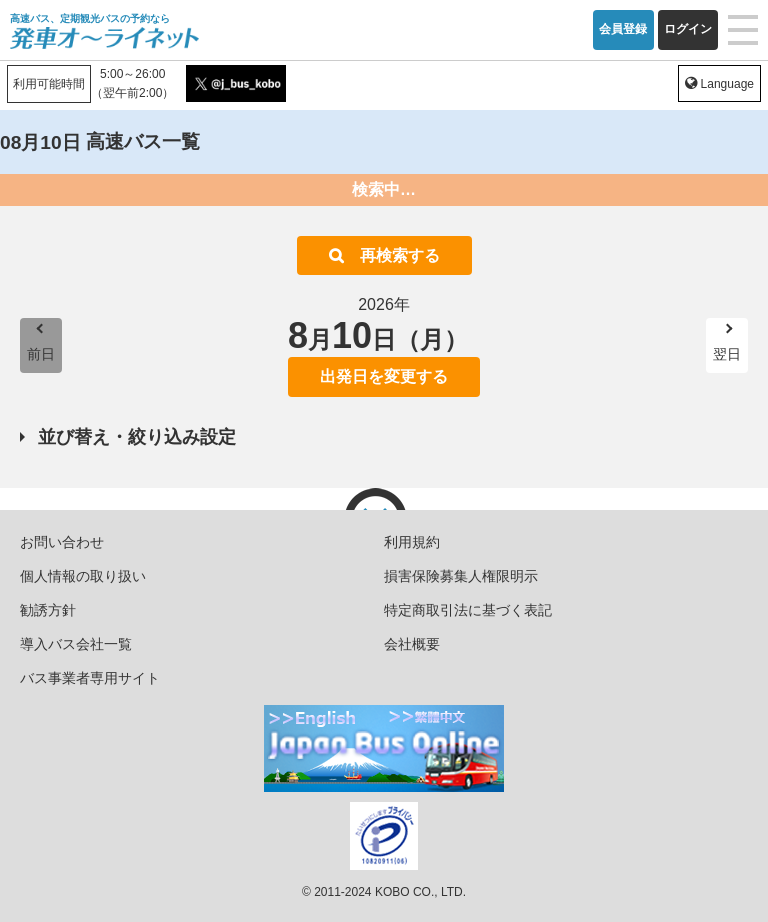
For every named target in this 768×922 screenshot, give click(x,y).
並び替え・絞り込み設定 (137, 437)
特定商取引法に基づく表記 (468, 610)
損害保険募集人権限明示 (461, 576)
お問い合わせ (62, 542)
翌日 (727, 354)
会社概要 (412, 644)
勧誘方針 (48, 610)
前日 (41, 354)
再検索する (400, 255)
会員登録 (623, 29)
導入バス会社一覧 (76, 644)
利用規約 (412, 542)
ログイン (688, 29)
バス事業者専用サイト (90, 678)
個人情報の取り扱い (83, 576)
